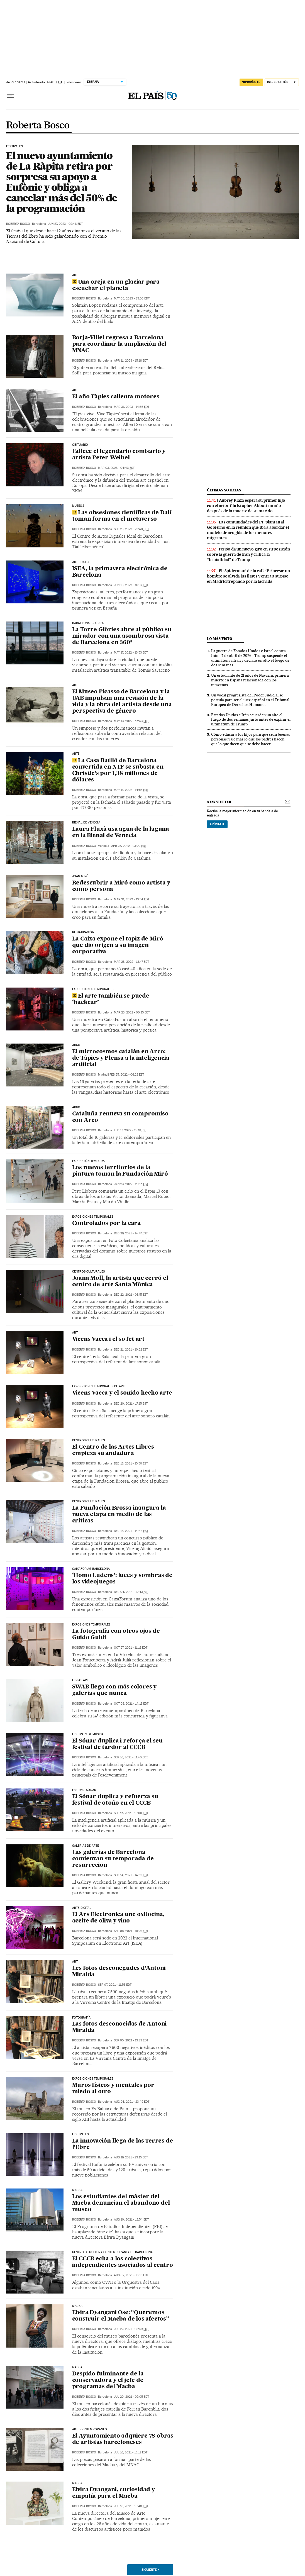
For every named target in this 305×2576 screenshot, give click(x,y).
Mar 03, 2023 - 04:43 (116, 468)
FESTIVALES (14, 146)
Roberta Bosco (37, 125)
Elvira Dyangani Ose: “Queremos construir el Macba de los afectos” (120, 2316)
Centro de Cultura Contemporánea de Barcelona (112, 2252)
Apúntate (217, 824)
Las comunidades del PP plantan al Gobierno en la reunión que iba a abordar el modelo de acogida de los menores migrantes (248, 530)
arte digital (81, 562)
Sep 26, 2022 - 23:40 (131, 529)
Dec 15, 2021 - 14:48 (131, 1531)
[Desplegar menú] (10, 96)
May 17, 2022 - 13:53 (131, 652)
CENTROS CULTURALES (88, 1440)
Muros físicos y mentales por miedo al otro (113, 2089)
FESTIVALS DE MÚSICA (88, 1734)
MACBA (77, 2190)
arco (76, 1045)
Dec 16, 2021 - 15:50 (131, 1463)
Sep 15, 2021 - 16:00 (131, 1813)
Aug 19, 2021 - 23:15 (131, 2157)
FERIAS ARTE (81, 1680)
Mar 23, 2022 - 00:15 (132, 1012)
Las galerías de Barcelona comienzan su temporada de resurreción (113, 1859)
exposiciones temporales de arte (99, 1386)
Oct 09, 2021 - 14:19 (131, 1703)
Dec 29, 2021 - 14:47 (131, 1233)
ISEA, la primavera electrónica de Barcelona (119, 572)
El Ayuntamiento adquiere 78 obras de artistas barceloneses (122, 2439)
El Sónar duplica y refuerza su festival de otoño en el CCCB (115, 1800)
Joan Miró (80, 876)
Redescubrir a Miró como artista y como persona (121, 886)
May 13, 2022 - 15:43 (131, 721)
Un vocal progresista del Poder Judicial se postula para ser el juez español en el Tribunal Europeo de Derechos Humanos (250, 700)
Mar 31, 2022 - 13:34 (131, 899)
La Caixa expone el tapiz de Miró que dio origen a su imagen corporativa (118, 945)
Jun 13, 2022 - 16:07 (131, 585)
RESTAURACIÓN (83, 932)
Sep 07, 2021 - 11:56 (114, 1985)
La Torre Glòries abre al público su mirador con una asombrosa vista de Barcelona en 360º (122, 636)
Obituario (80, 445)
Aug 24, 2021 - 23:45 (131, 2102)
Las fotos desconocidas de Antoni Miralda (119, 2027)
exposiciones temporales (92, 989)
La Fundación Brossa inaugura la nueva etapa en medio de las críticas (119, 1514)
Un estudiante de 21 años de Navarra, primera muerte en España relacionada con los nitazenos (250, 680)
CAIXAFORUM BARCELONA (91, 1569)
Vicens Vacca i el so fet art (108, 1339)
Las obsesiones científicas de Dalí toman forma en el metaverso (122, 516)
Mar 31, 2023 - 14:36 (131, 407)
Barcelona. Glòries (88, 623)
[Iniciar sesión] (282, 82)
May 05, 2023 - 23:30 (132, 298)
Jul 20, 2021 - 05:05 (131, 2397)
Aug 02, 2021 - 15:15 (131, 2275)
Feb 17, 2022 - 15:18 (130, 1130)
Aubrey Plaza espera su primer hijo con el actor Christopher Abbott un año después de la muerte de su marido (246, 505)
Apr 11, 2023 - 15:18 (131, 360)
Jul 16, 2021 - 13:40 (131, 2506)
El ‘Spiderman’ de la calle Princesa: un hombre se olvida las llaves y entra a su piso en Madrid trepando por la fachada (248, 576)
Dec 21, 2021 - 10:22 (131, 1349)
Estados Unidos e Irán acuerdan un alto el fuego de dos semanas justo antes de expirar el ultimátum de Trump (251, 720)
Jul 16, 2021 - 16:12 (130, 2452)
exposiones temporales (91, 1624)
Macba (77, 2306)
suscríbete (251, 82)
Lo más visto (219, 639)
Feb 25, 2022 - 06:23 (126, 1074)
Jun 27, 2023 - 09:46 (65, 224)
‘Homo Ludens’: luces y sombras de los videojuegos (122, 1579)
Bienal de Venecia (86, 822)
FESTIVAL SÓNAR (84, 1790)
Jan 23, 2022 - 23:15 (131, 1184)
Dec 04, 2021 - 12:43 (131, 1592)
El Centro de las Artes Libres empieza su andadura (113, 1450)
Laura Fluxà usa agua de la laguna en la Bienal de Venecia (120, 833)
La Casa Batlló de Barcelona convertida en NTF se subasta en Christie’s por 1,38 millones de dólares (118, 770)
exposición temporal (89, 1161)
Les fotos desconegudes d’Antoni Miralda (119, 1972)
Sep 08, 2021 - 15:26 (131, 1931)
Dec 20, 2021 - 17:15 (131, 1403)
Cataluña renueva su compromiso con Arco (120, 1117)
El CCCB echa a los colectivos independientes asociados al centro (122, 2262)
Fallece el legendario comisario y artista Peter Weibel (118, 455)
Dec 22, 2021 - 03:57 (131, 1294)
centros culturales (88, 1271)
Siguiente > (150, 2570)
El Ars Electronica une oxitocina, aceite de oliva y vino (118, 1918)
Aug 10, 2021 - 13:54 (131, 2219)
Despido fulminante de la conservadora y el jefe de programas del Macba (108, 2380)
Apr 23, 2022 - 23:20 (129, 846)
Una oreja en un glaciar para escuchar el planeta (116, 285)
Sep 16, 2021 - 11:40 (131, 1757)
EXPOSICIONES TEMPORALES (92, 1216)
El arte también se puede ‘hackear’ (110, 999)
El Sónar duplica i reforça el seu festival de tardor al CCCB (117, 1744)
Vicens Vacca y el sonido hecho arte (122, 1393)
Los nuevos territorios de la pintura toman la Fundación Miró (120, 1171)
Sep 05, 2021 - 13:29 (131, 2040)
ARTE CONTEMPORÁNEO (89, 2429)
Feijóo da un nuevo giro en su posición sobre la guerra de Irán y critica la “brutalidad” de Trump (248, 554)
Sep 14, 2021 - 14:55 (131, 1875)
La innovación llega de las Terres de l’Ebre (122, 2144)
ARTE (76, 275)
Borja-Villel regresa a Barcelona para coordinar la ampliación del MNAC (119, 344)
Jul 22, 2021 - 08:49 (131, 2329)
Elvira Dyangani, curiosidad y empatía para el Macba (113, 2493)
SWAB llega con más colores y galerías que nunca (114, 1690)
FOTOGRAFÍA (81, 2017)
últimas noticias (224, 490)
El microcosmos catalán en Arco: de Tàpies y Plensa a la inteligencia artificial (120, 1058)
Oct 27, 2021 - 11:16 (130, 1647)
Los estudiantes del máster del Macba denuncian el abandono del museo (121, 2203)
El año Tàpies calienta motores (115, 397)
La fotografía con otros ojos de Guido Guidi (116, 1635)
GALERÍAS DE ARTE (85, 1846)
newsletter (219, 802)
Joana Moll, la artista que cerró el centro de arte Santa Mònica (120, 1282)
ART (75, 1332)
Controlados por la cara (106, 1223)
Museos (78, 506)
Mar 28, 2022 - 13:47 (131, 962)
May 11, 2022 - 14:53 (131, 790)
